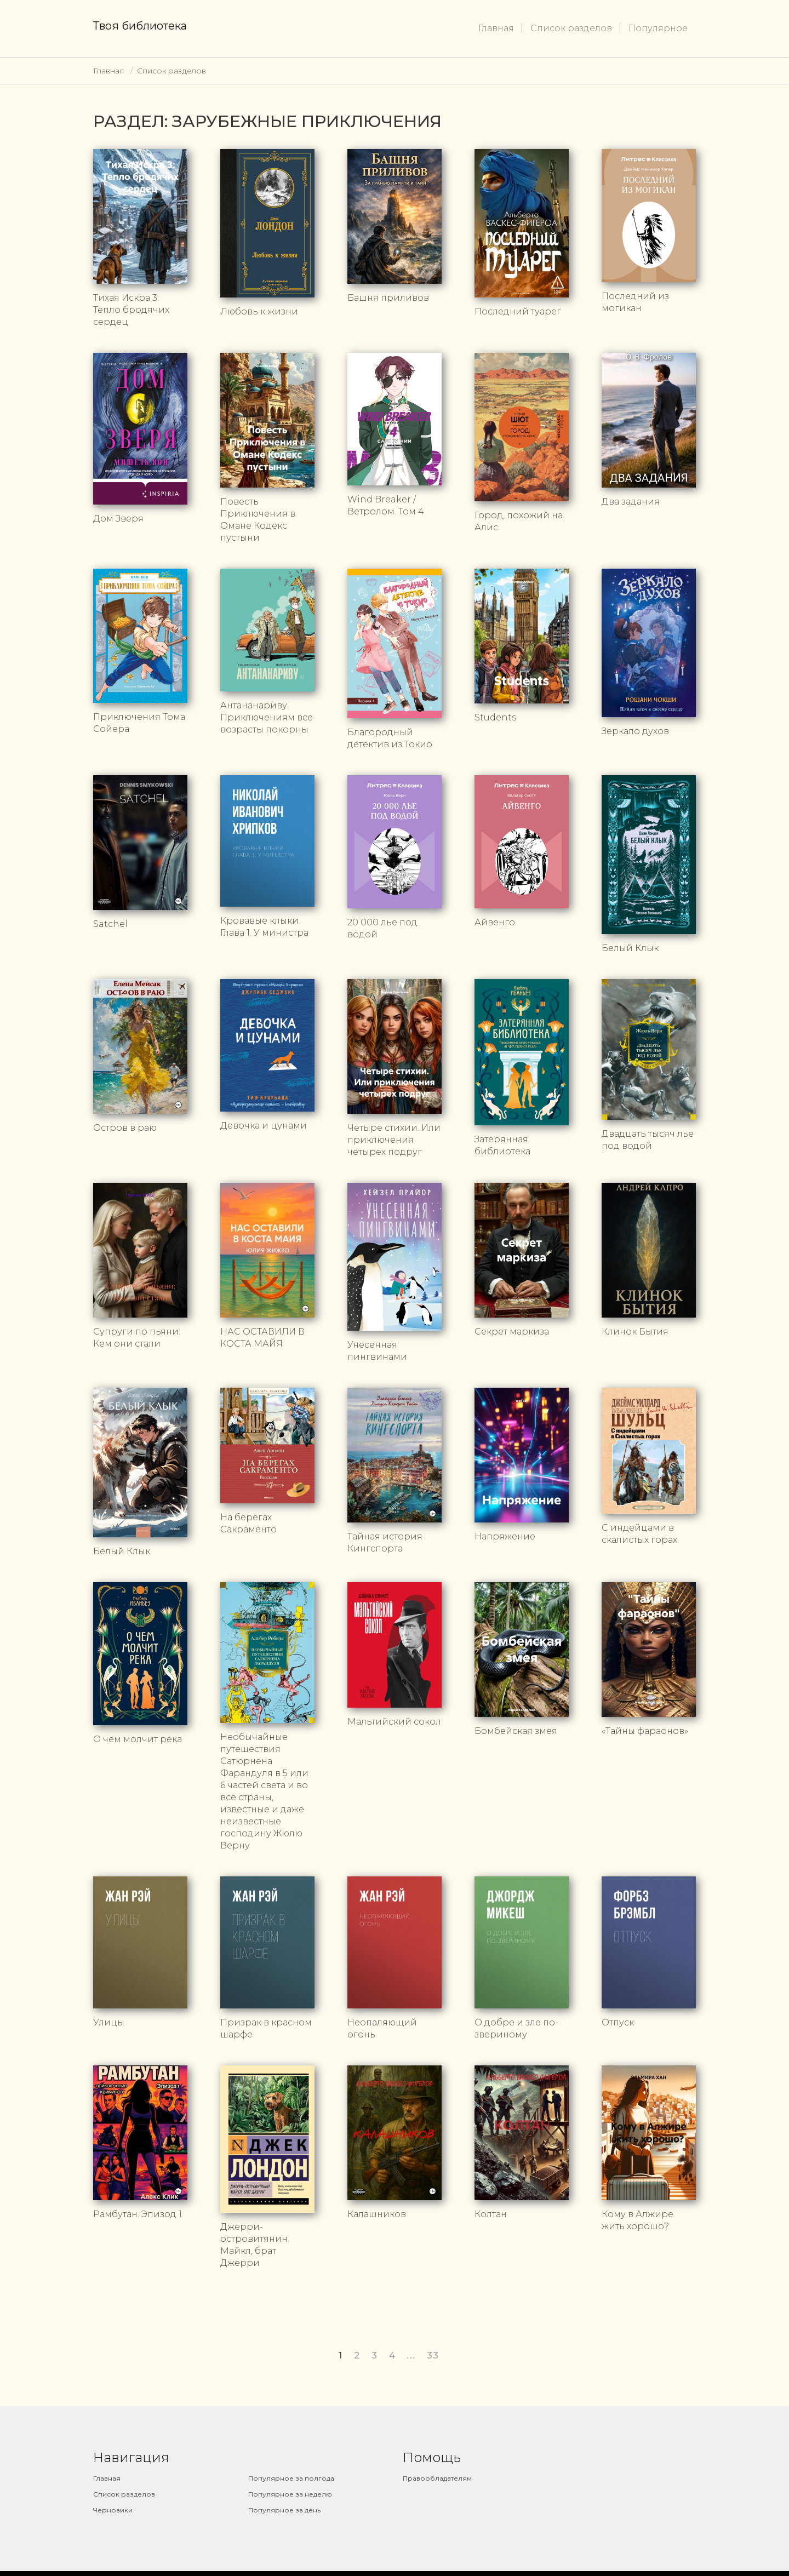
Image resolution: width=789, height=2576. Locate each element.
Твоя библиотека (140, 25)
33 (433, 2345)
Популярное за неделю (290, 2484)
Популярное (658, 28)
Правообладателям (437, 2468)
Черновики (113, 2500)
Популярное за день (284, 2500)
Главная (496, 28)
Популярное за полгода (291, 2468)
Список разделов (571, 28)
